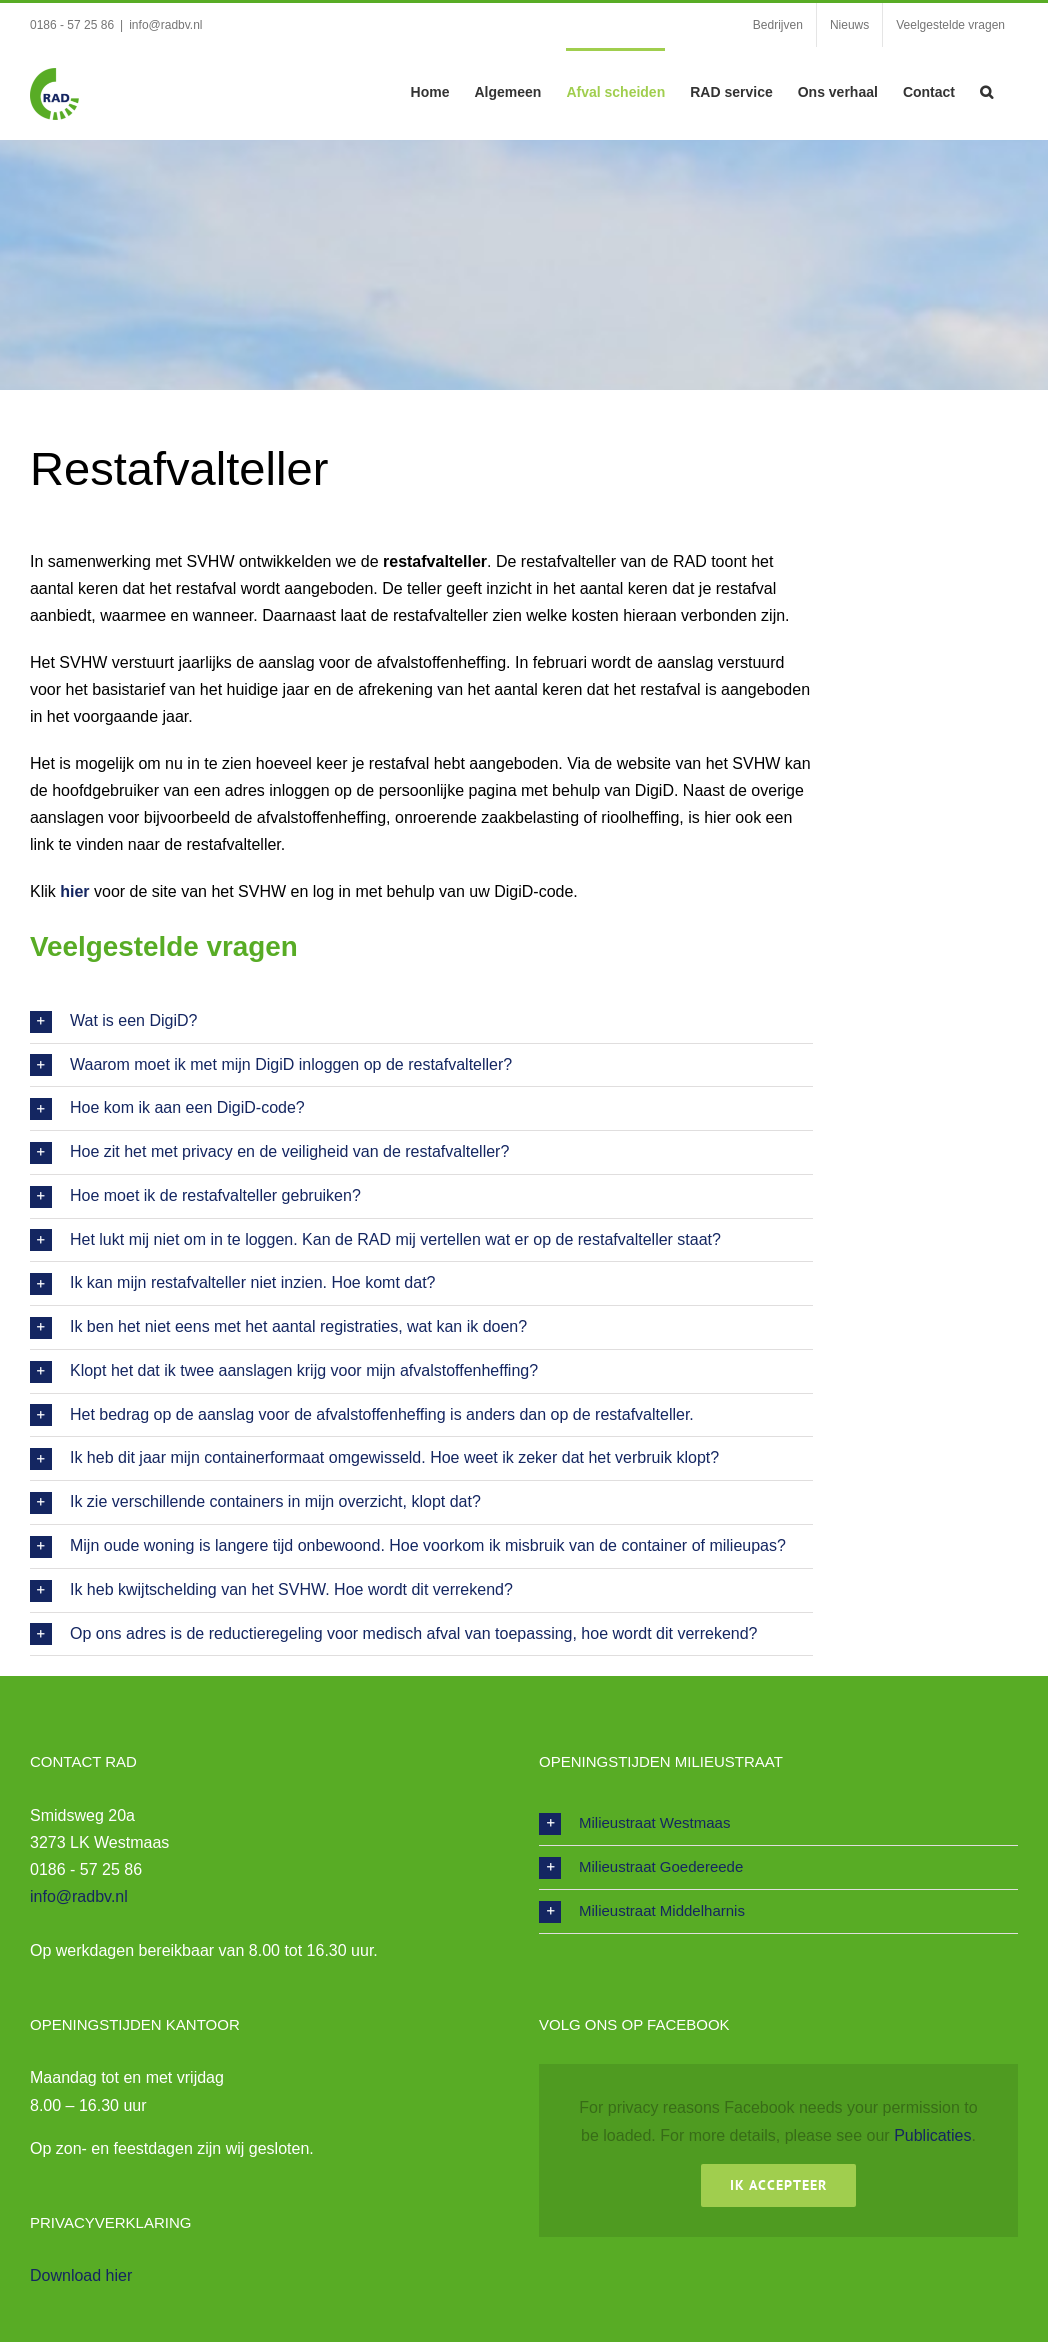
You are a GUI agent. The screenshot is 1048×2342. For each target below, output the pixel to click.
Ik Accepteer (778, 2185)
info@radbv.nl (165, 25)
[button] (986, 90)
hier (74, 891)
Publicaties (932, 2135)
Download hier (81, 2275)
